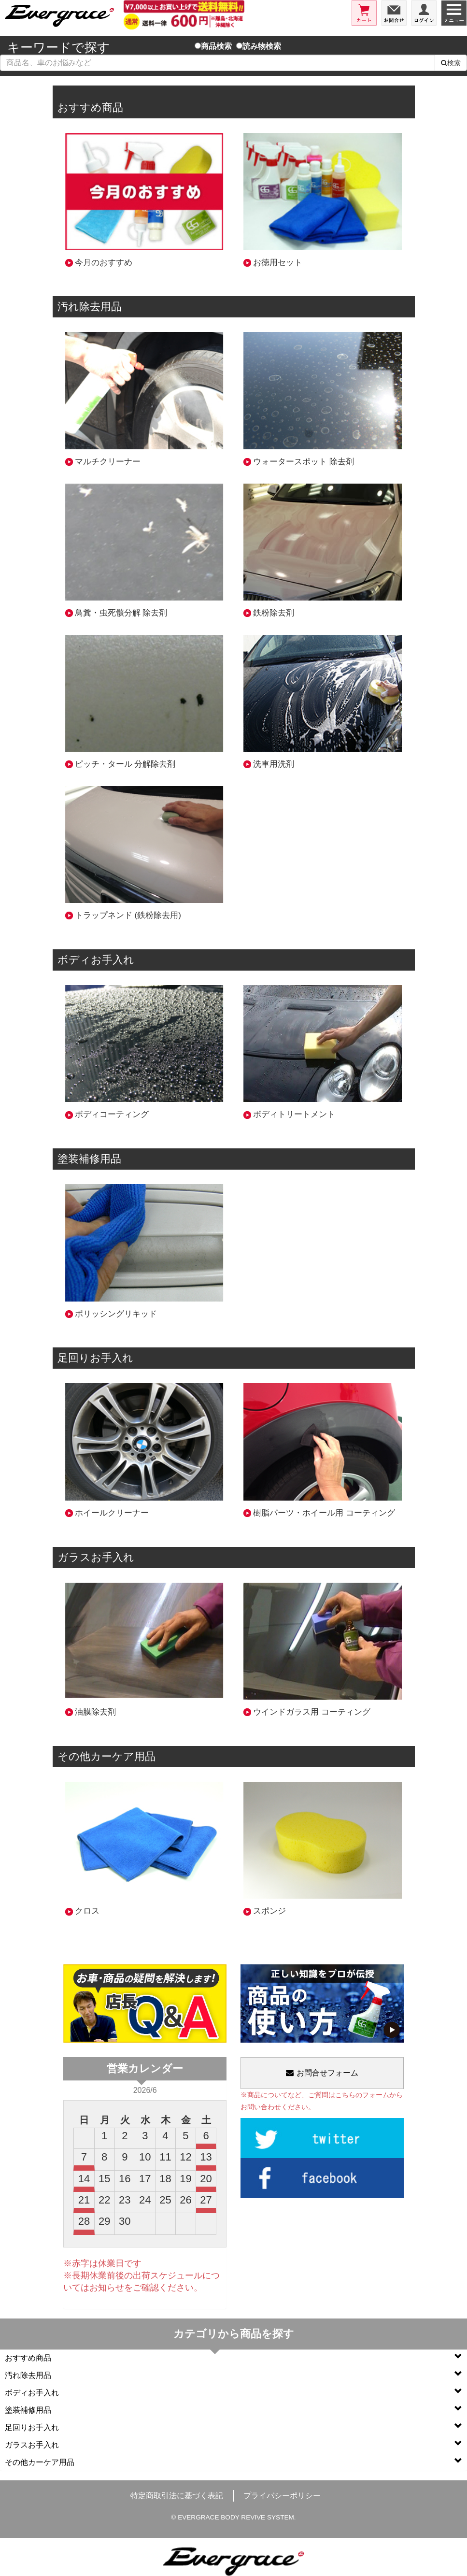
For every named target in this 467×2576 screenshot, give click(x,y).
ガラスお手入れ (233, 2444)
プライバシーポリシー (282, 2495)
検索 (451, 63)
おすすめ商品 (233, 2357)
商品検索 (213, 46)
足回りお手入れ (233, 2427)
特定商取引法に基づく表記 (176, 2495)
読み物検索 (258, 46)
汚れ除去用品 (233, 2374)
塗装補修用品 (233, 2409)
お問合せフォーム (322, 2073)
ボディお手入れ (233, 2392)
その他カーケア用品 (233, 2461)
